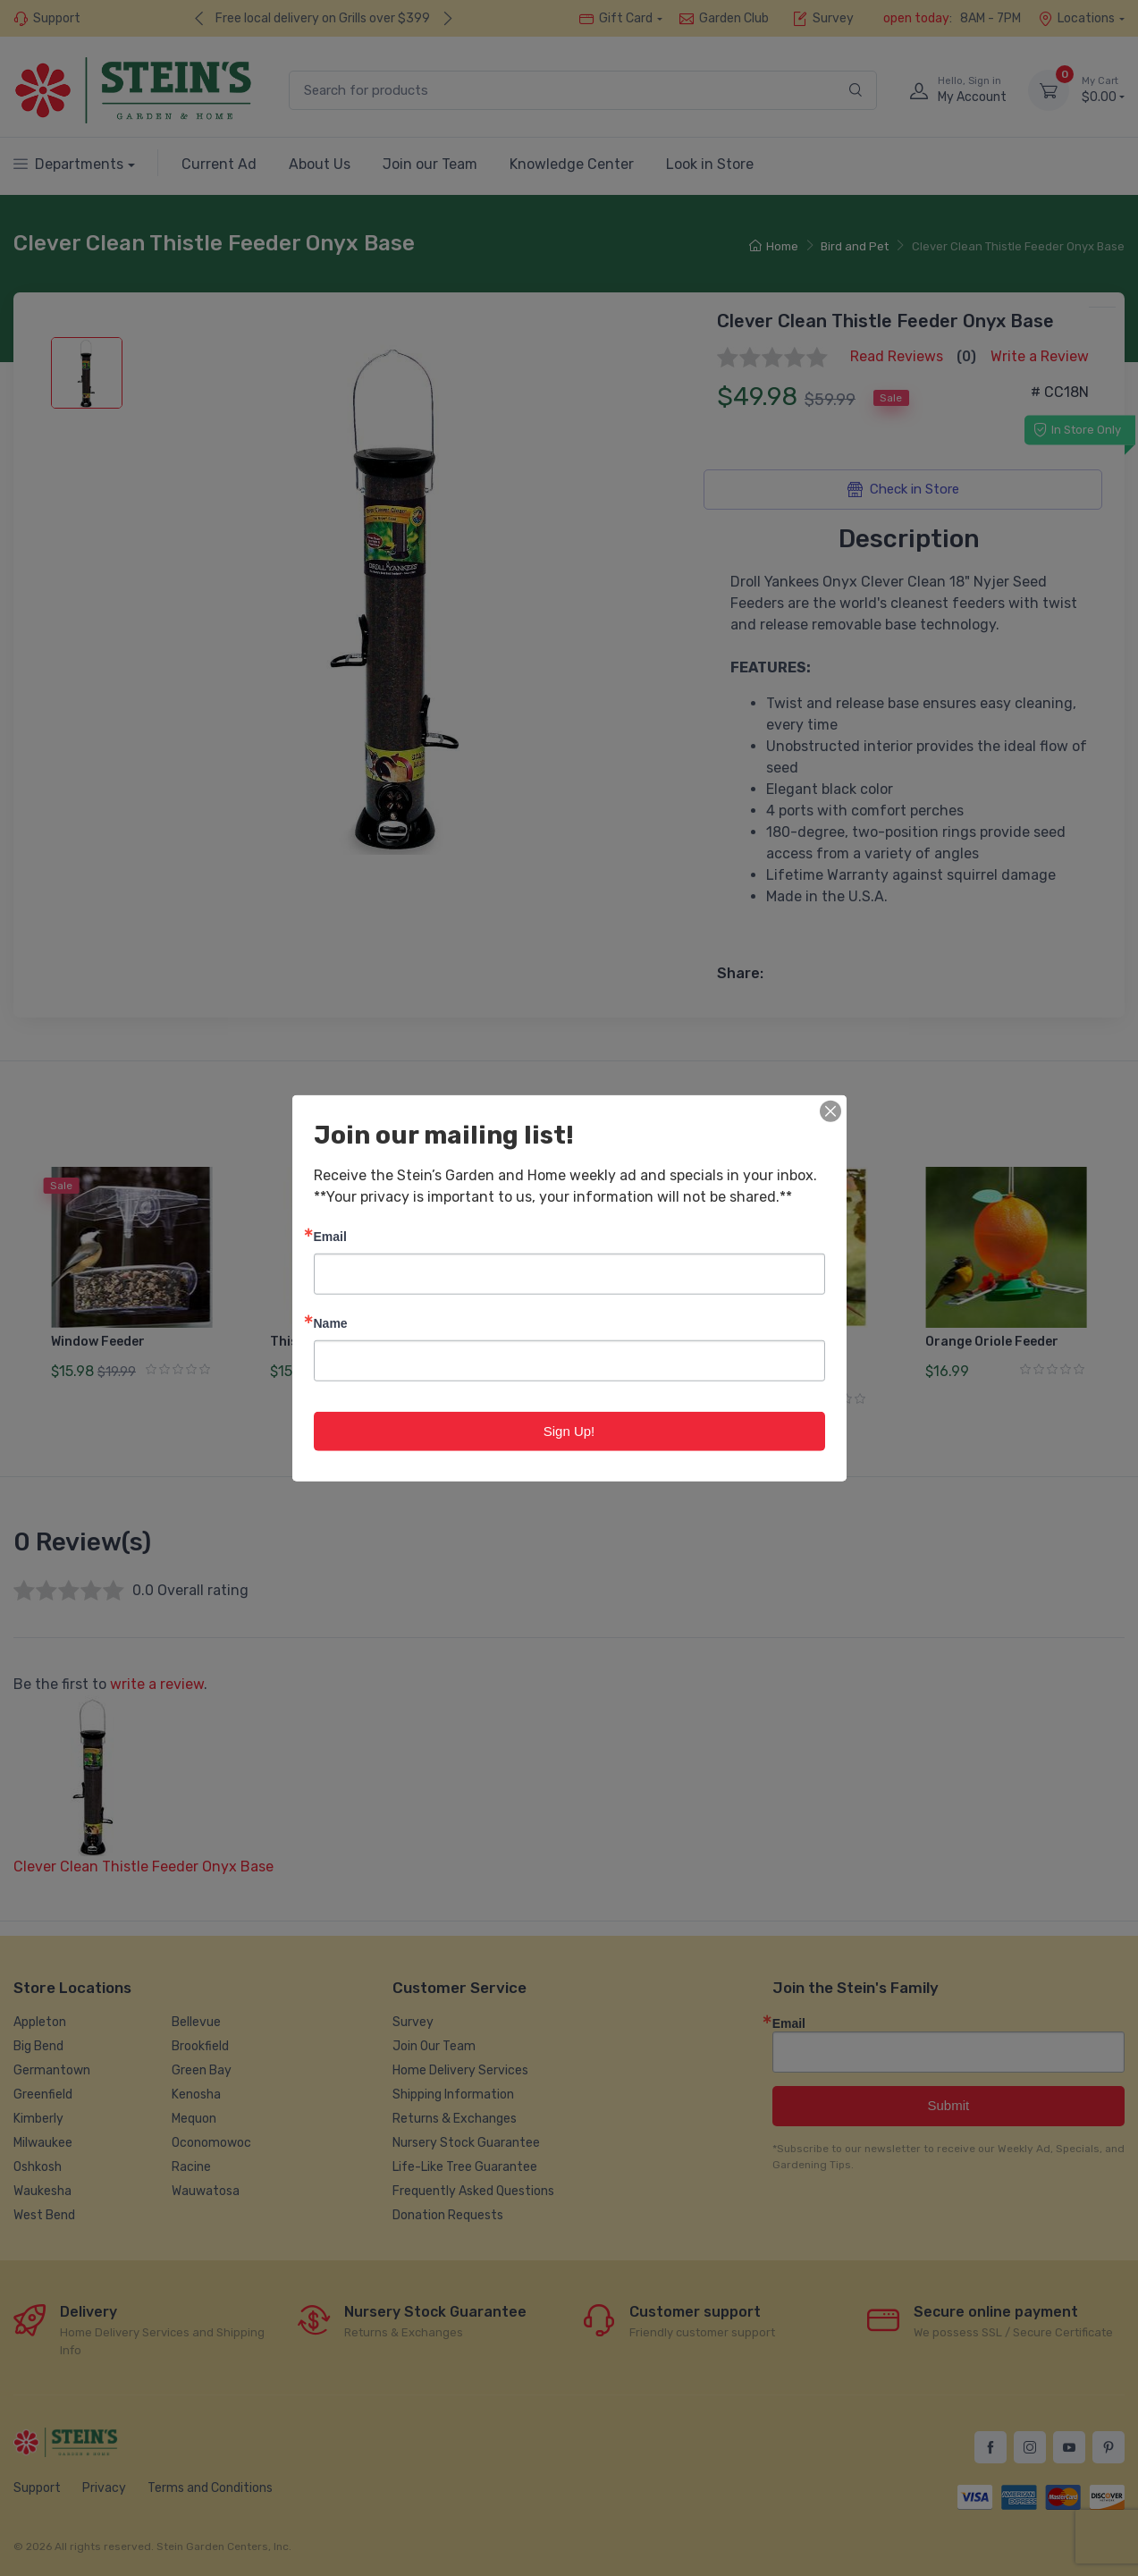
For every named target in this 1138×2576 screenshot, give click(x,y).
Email (330, 1235)
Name (331, 1322)
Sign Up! (569, 1430)
